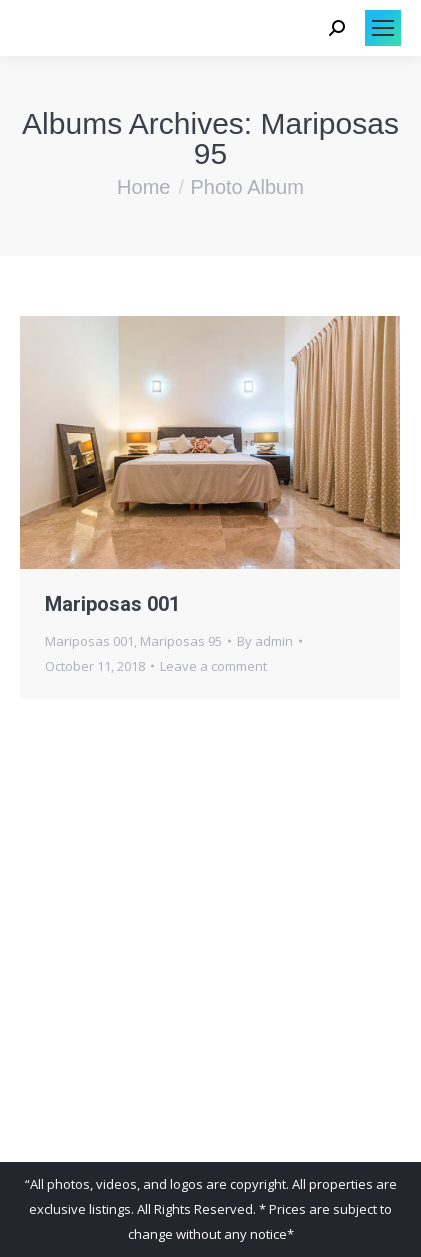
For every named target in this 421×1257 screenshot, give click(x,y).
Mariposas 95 (181, 641)
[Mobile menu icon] (383, 28)
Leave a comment (213, 666)
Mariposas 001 (112, 604)
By (265, 641)
